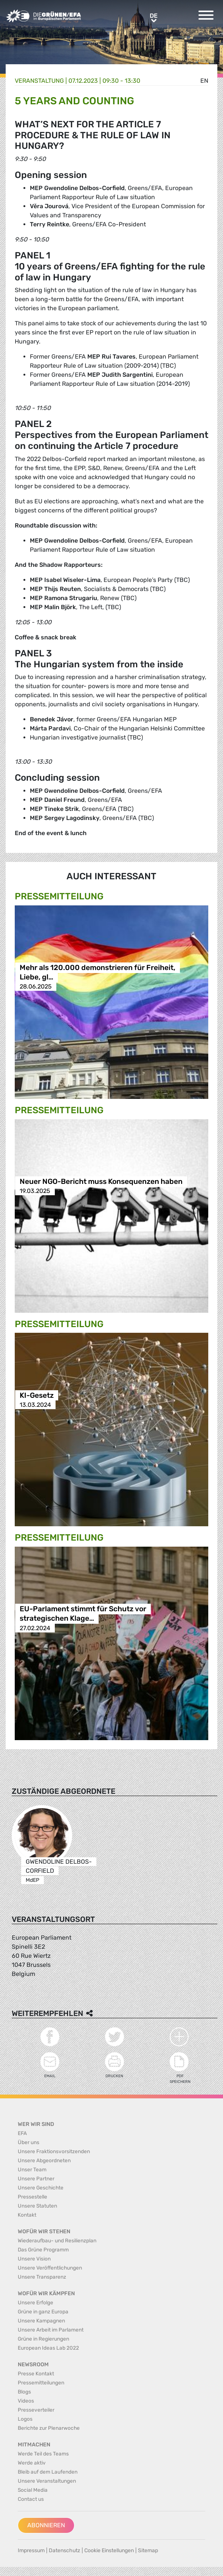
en (204, 80)
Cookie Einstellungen (109, 2550)
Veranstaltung (39, 80)
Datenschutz (64, 2550)
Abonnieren (46, 2525)
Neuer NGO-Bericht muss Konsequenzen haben (101, 1181)
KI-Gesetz (37, 1395)
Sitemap (148, 2550)
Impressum (31, 2550)
